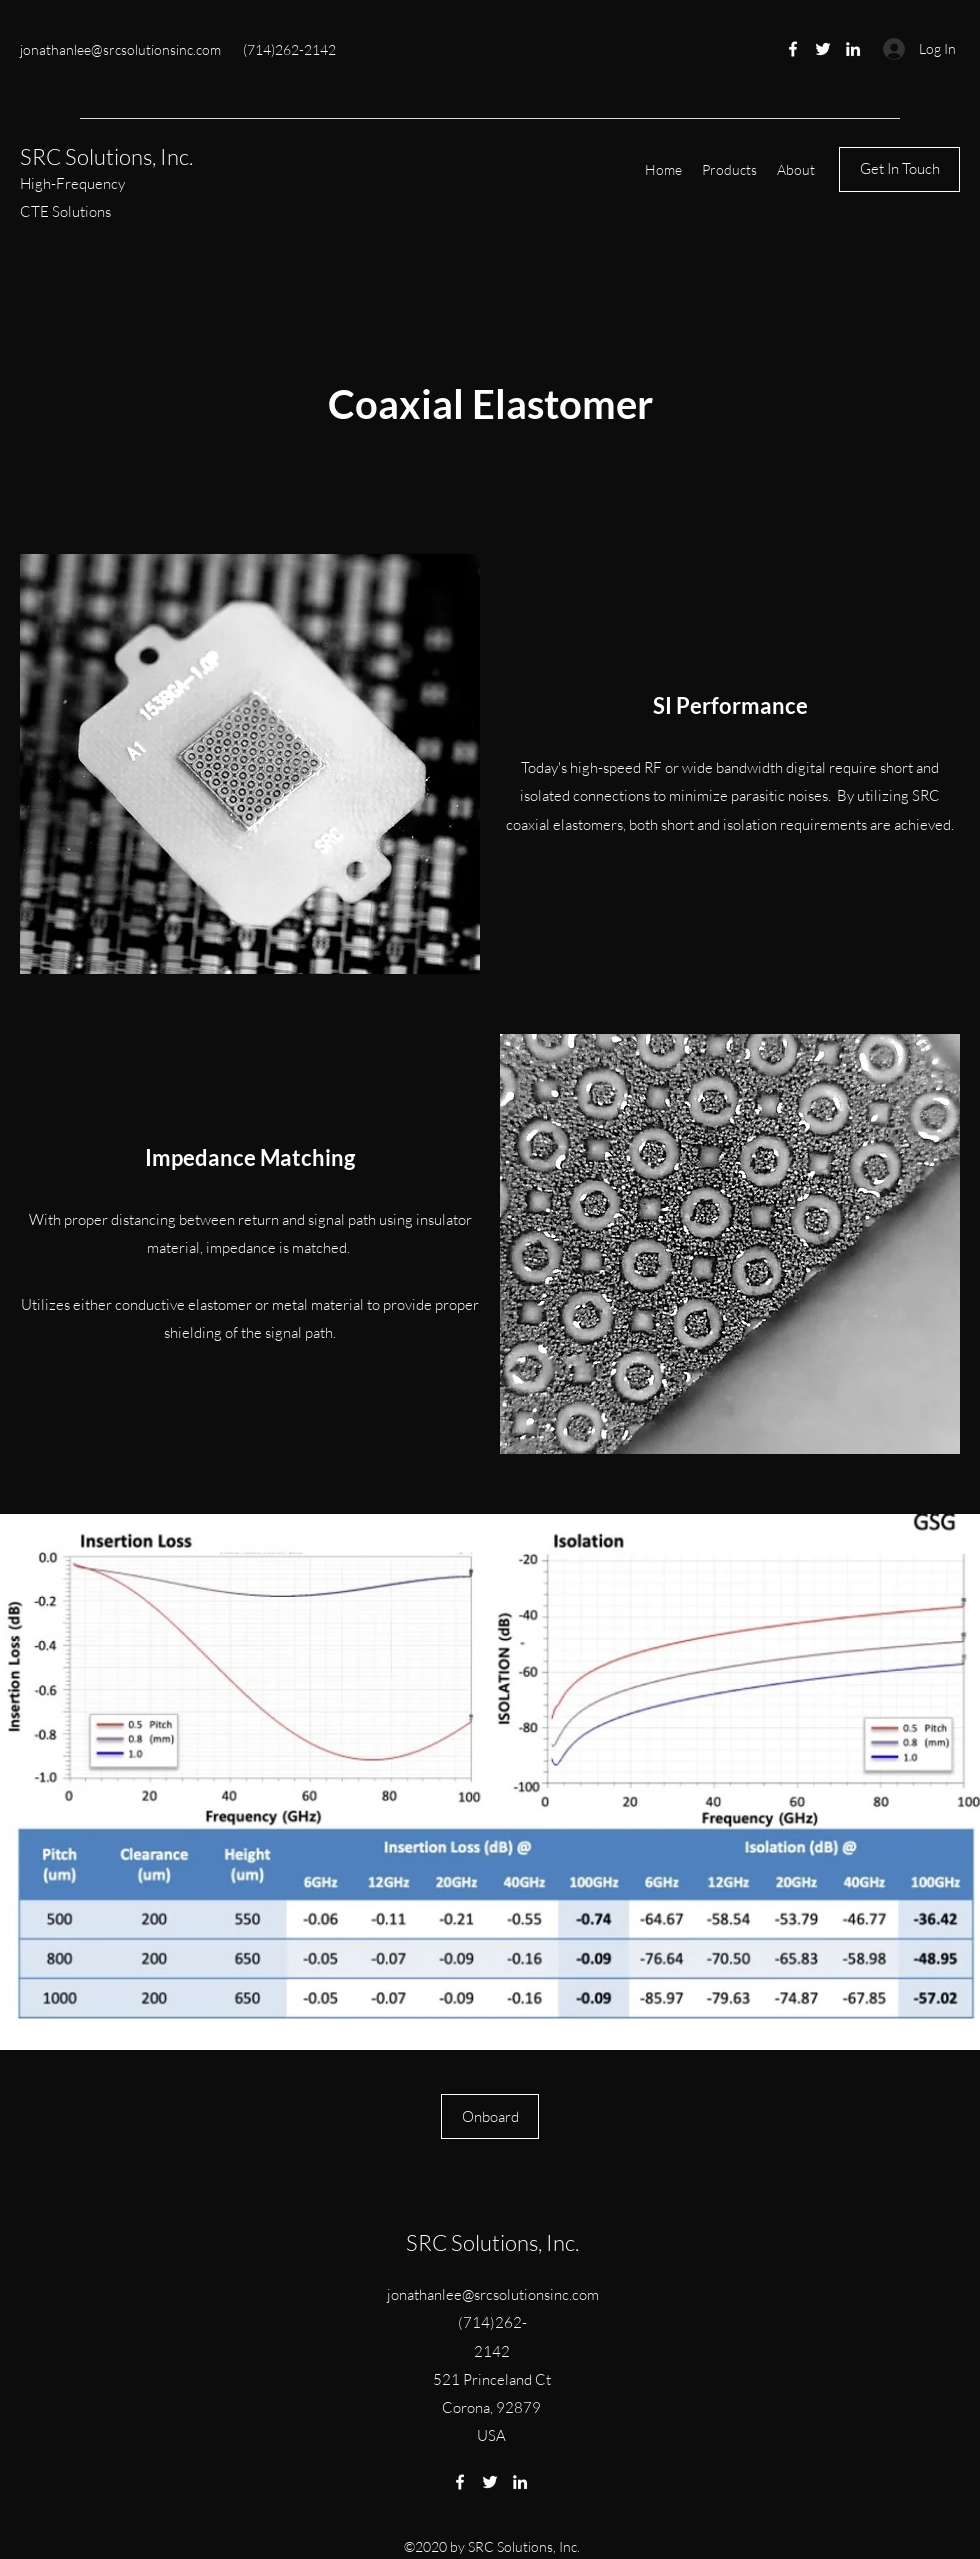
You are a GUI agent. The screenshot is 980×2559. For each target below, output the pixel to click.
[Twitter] (823, 49)
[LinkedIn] (853, 49)
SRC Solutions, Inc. (106, 156)
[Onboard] (490, 2116)
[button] (729, 170)
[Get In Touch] (899, 169)
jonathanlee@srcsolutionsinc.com (120, 49)
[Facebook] (793, 49)
